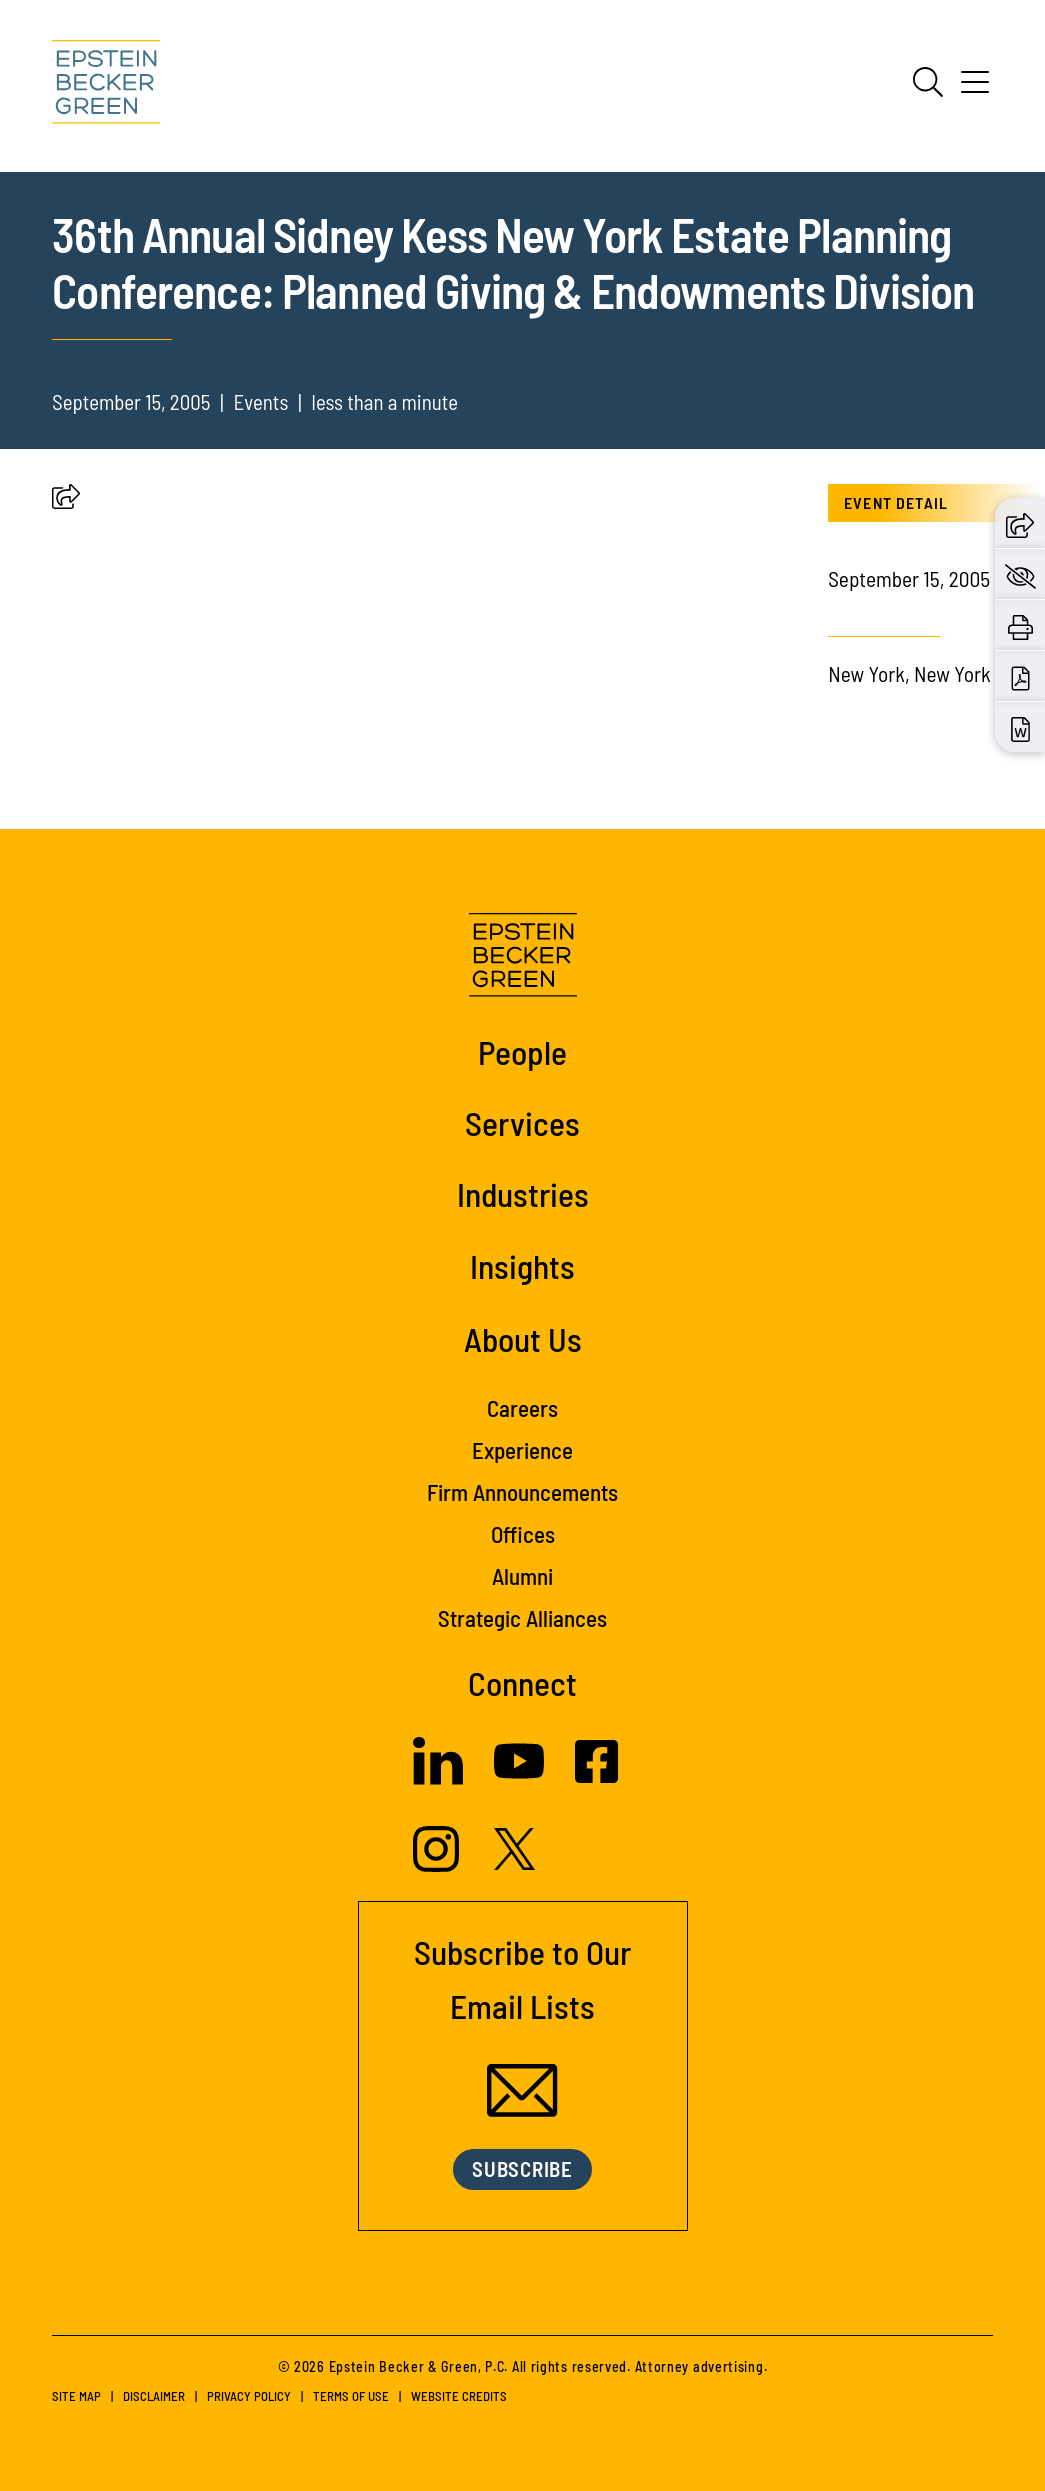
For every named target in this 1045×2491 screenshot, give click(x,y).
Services (522, 1123)
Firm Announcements (522, 1492)
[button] (66, 500)
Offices (523, 1534)
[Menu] (975, 89)
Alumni (522, 1576)
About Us (523, 1339)
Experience (522, 1450)
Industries (523, 1194)
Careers (522, 1408)
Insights (522, 1266)
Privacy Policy (249, 2396)
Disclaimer (154, 2396)
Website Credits (459, 2396)
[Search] (928, 82)
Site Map (76, 2396)
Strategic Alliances (522, 1618)
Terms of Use (351, 2396)
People (522, 1052)
